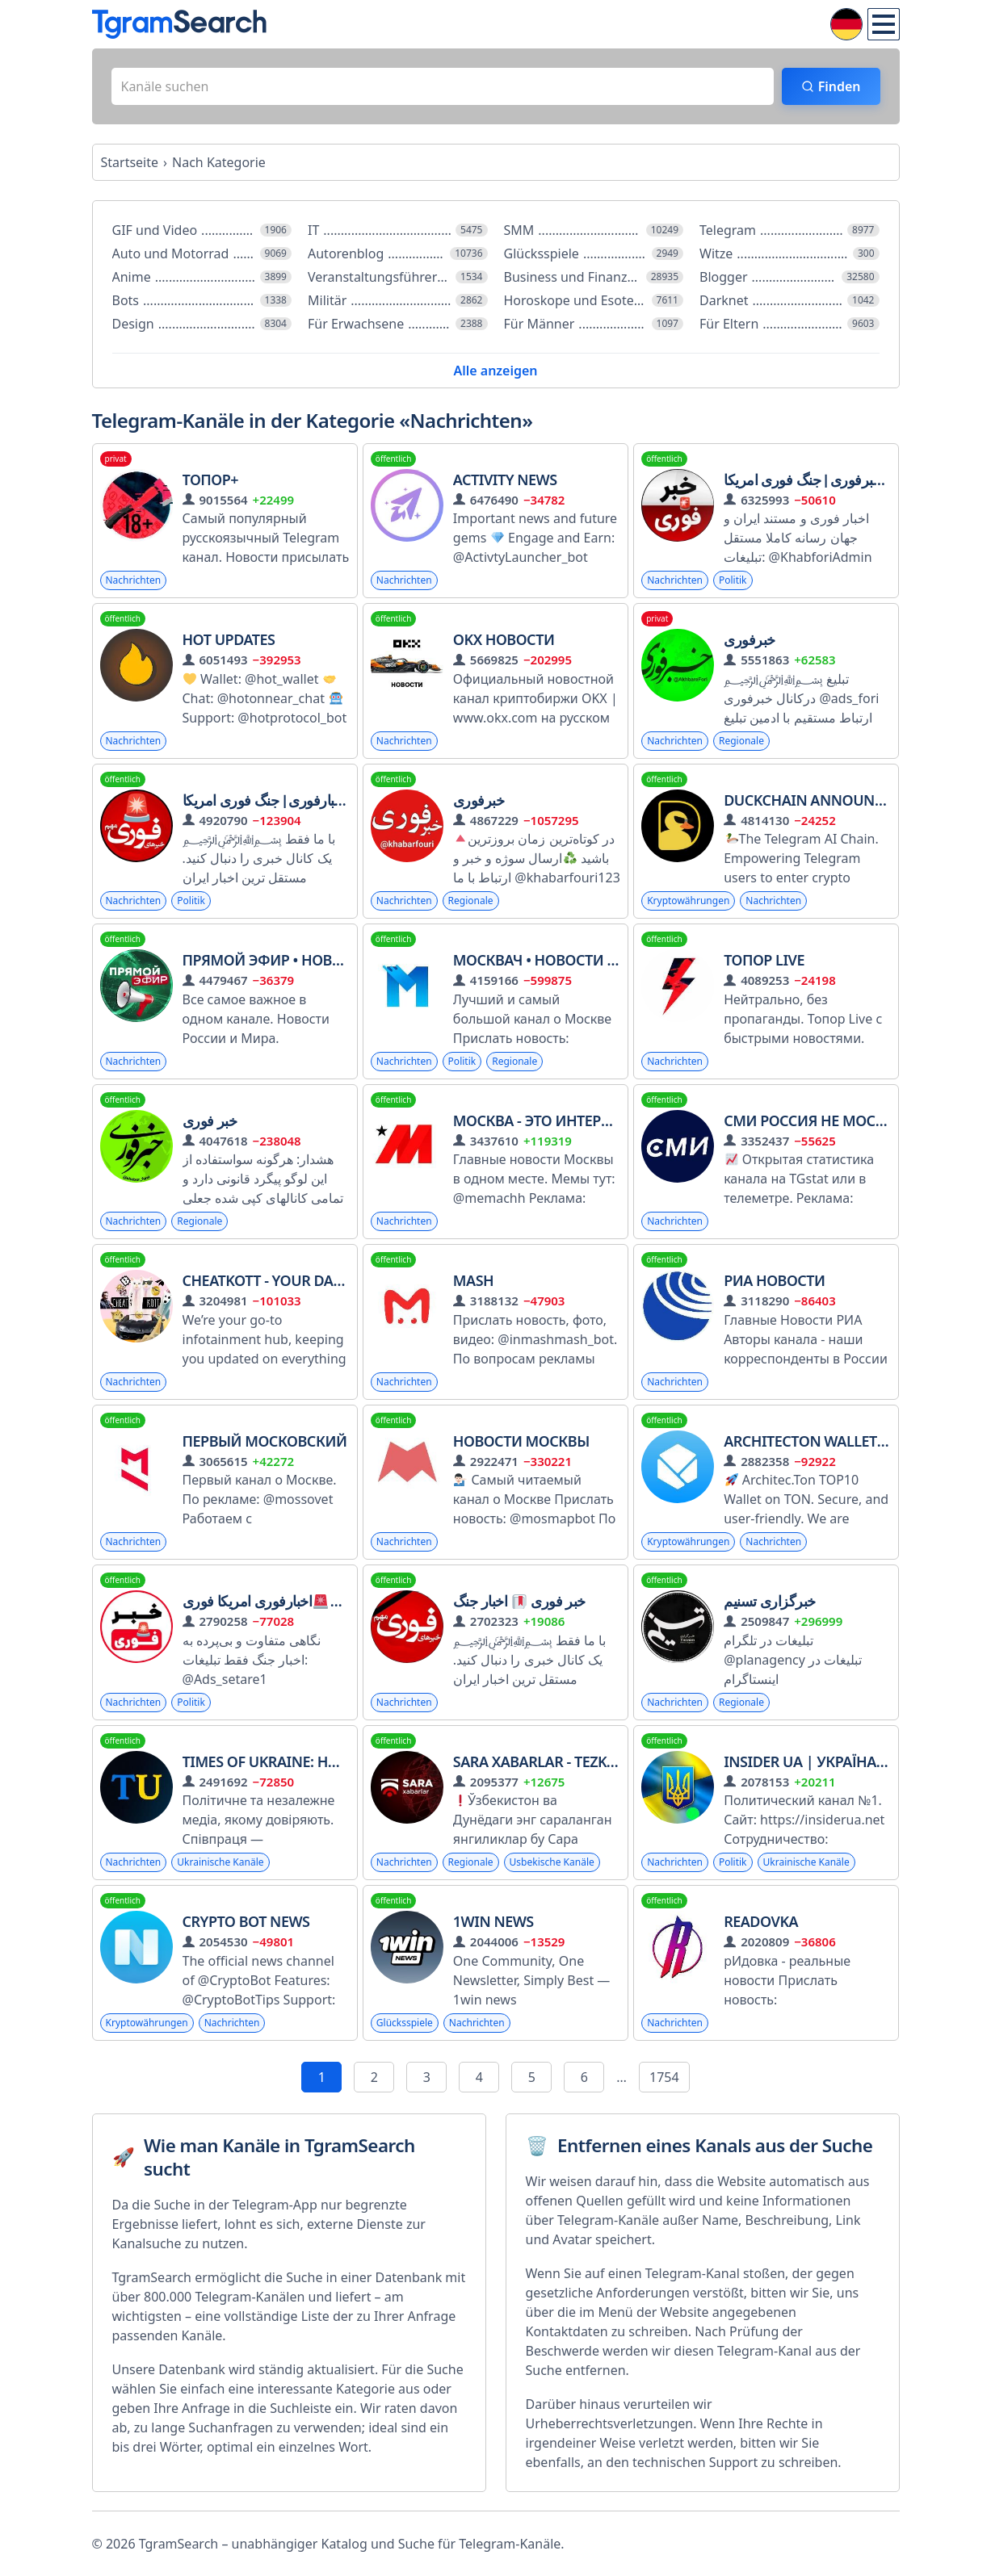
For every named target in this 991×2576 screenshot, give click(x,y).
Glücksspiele (404, 2022)
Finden (839, 86)
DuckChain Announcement (827, 800)
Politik (733, 580)
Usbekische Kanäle (552, 1862)
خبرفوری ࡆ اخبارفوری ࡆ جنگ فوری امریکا (295, 800)
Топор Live (764, 960)
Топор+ (211, 479)
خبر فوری (210, 1120)
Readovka (761, 1921)
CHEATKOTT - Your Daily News (290, 1280)
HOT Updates (229, 639)
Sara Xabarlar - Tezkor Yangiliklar (586, 1761)
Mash (473, 1280)
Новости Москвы (521, 1441)
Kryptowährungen (688, 900)
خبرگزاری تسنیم (770, 1601)
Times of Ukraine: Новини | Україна (319, 1761)
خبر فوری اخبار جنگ (519, 1601)
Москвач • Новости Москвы (562, 960)
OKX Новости (504, 639)
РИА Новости (774, 1280)
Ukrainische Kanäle (220, 1862)
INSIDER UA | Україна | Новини (839, 1761)
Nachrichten (134, 580)
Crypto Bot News (246, 1921)
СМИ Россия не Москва (813, 1120)
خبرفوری (749, 639)
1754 (664, 2077)
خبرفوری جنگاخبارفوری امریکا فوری (296, 1601)
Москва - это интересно (546, 1120)
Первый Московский (265, 1441)
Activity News (505, 479)
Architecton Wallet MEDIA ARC (848, 1441)
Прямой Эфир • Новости (277, 960)
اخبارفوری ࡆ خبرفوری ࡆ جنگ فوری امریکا (836, 479)
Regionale (741, 741)
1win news (493, 1921)
